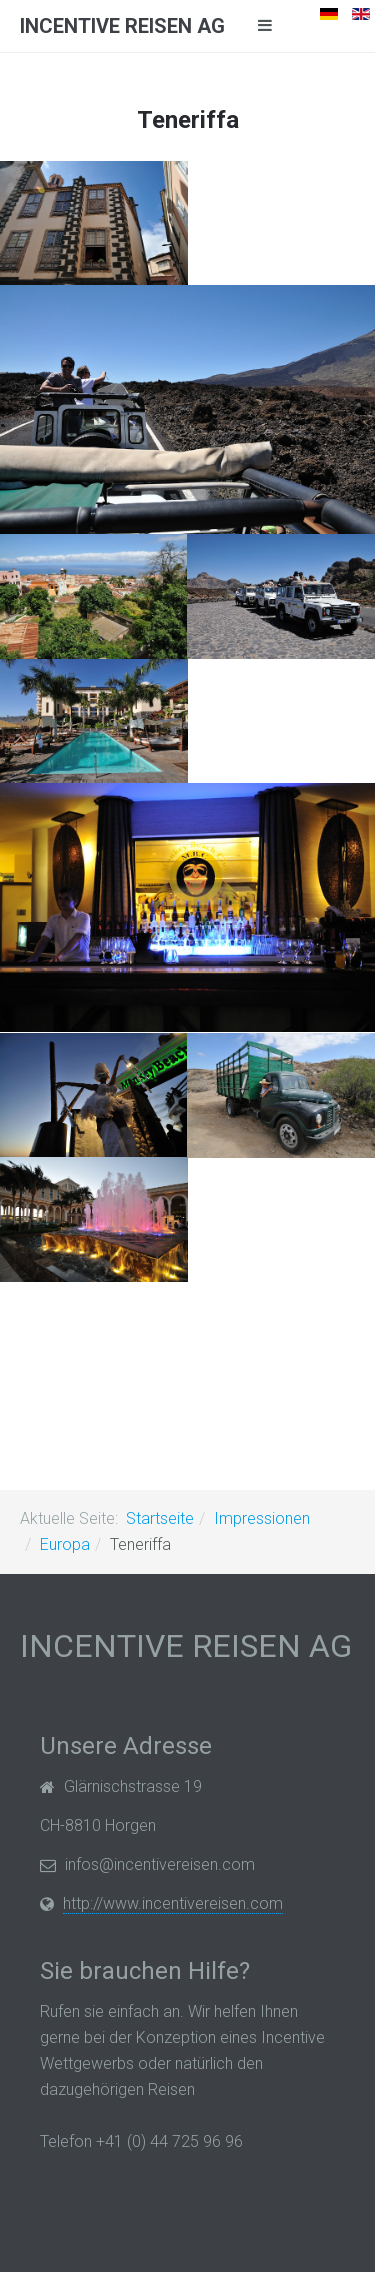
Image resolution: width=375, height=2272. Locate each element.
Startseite (160, 1518)
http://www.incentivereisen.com (173, 1903)
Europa (65, 1544)
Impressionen (262, 1518)
